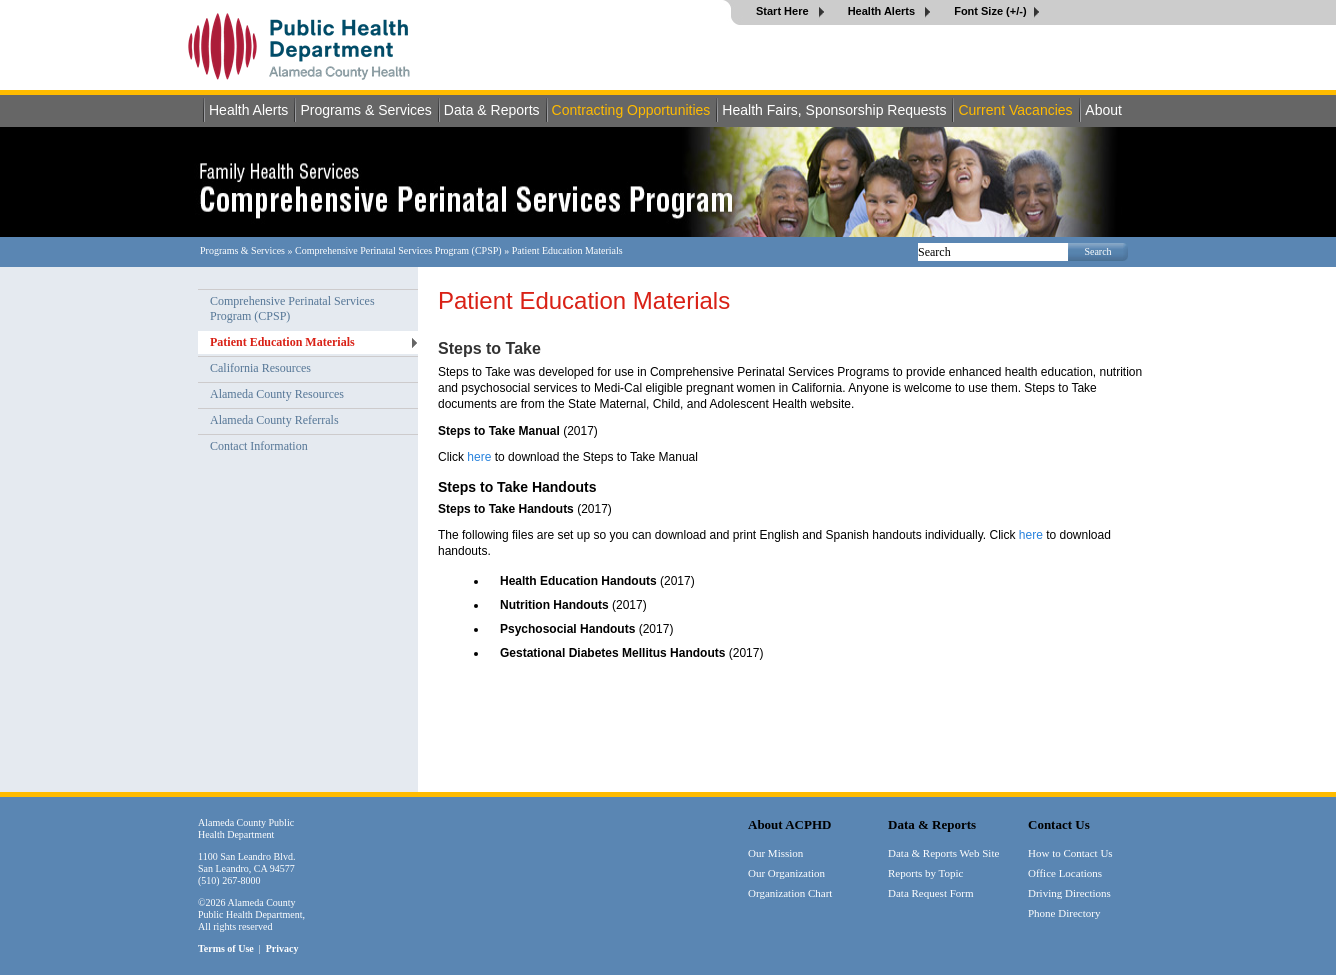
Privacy (282, 948)
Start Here (784, 11)
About (1103, 110)
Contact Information (259, 446)
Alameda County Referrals (274, 420)
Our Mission (775, 853)
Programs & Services (365, 110)
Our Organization (786, 873)
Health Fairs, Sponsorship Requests (834, 110)
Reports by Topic (925, 873)
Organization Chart (790, 893)
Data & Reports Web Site (943, 853)
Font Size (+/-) (990, 11)
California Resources (260, 368)
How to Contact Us (1070, 853)
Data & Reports (492, 110)
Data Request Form (931, 893)
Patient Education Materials (282, 342)
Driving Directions (1069, 893)
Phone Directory (1064, 913)
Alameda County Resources (277, 394)
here (479, 457)
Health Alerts (883, 11)
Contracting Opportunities (631, 110)
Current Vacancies (1015, 110)
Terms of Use (226, 948)
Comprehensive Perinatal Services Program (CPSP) (398, 250)
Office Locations (1065, 873)
